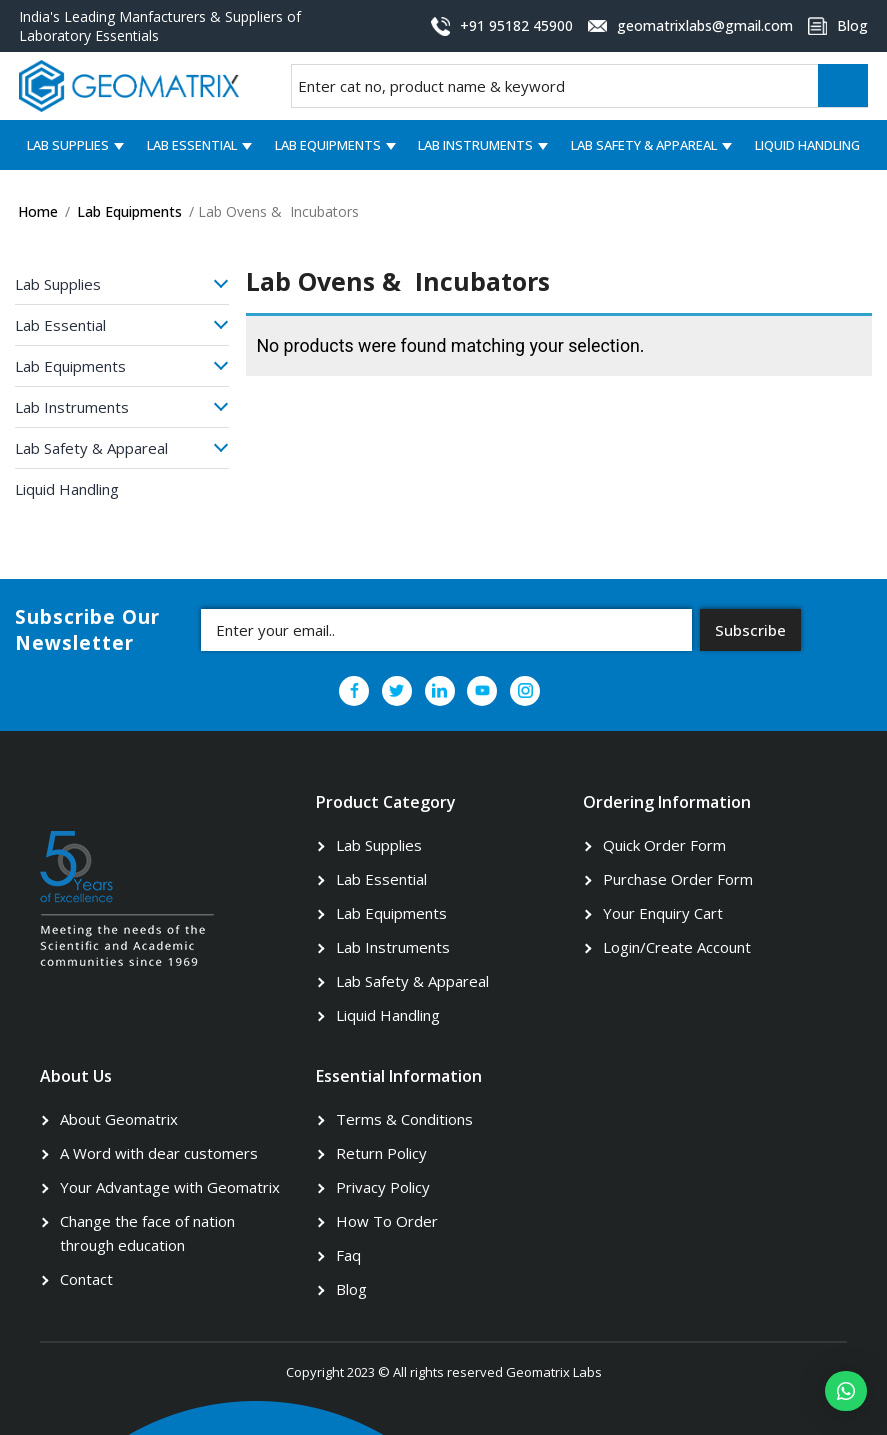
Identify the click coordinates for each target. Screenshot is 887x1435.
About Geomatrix (119, 1119)
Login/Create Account (677, 947)
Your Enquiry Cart (663, 913)
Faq (348, 1255)
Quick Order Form (664, 845)
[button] (846, 1391)
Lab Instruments (475, 145)
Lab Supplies (68, 145)
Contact (86, 1279)
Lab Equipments (328, 145)
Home (38, 211)
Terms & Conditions (404, 1119)
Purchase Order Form (678, 879)
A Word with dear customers (159, 1153)
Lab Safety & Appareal (644, 145)
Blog (351, 1289)
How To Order (387, 1221)
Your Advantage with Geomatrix (170, 1187)
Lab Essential (192, 145)
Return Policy (381, 1153)
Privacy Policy (383, 1187)
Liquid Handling (807, 145)
